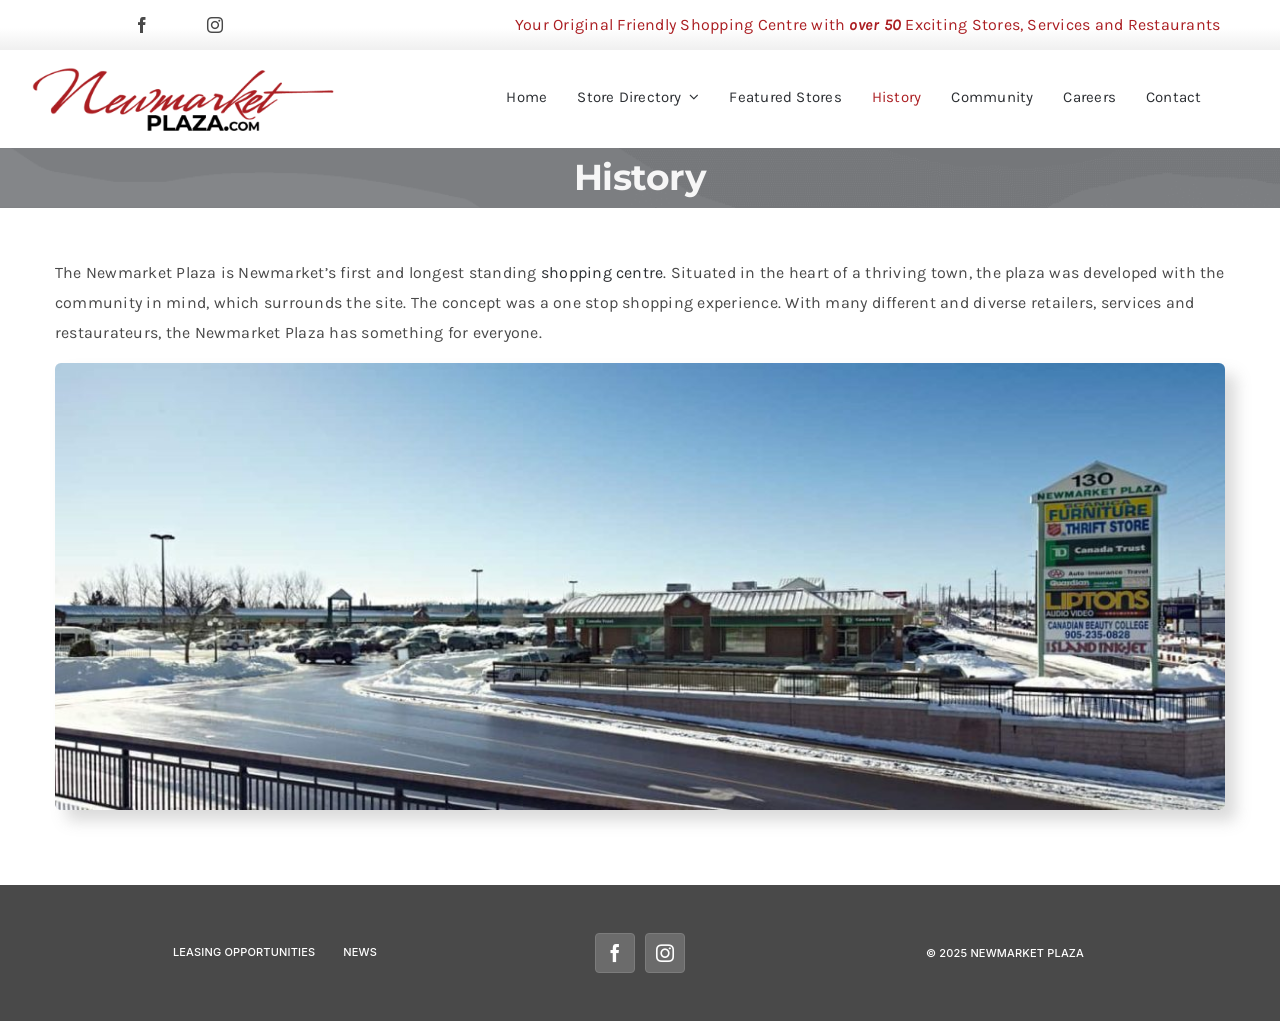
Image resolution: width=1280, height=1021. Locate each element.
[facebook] (142, 25)
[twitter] (179, 25)
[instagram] (215, 25)
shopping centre (602, 272)
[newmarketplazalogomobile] (184, 74)
